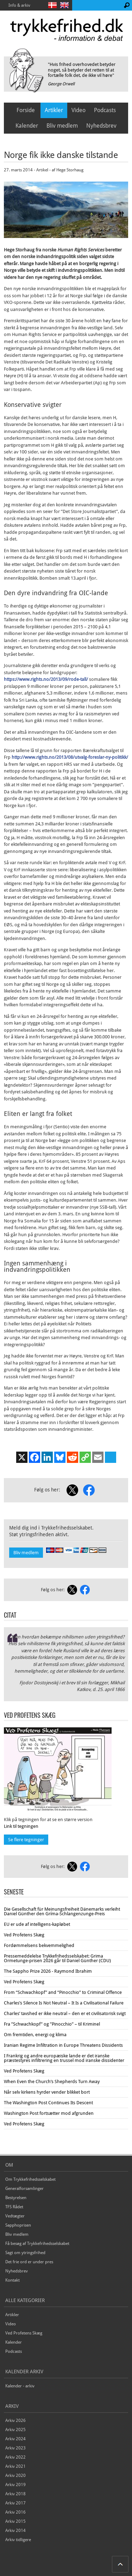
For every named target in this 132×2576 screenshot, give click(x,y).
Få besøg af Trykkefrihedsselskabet (37, 2243)
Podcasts (105, 110)
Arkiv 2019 (15, 2484)
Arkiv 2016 (15, 2512)
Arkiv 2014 (15, 2530)
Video (78, 110)
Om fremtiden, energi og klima (35, 2034)
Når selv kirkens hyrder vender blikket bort (47, 2092)
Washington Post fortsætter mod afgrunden (49, 2113)
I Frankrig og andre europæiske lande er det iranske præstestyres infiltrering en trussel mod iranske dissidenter (64, 2058)
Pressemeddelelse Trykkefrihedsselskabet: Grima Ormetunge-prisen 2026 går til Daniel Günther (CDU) (57, 1958)
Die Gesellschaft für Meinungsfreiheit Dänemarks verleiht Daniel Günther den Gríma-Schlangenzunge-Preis (62, 1911)
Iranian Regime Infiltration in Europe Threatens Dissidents (63, 2045)
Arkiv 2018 (15, 2493)
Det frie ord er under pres (29, 2261)
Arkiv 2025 (15, 2429)
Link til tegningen (21, 1826)
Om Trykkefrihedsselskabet (30, 2179)
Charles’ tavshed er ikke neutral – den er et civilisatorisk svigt (65, 2013)
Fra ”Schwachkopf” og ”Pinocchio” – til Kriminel (52, 2024)
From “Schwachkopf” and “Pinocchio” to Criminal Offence (63, 1992)
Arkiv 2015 (15, 2521)
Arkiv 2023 (15, 2448)
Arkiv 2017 (15, 2503)
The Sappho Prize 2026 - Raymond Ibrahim (48, 1971)
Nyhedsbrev (101, 125)
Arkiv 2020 (15, 2475)
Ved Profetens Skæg (24, 1934)
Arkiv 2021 (15, 2466)
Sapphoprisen (18, 2225)
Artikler (54, 110)
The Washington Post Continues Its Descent (48, 2102)
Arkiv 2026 (15, 2420)
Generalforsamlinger (24, 2188)
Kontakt (12, 2280)
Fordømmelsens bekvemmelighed (39, 1945)
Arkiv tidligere (18, 2539)
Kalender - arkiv (19, 2385)
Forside (26, 110)
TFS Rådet (14, 2206)
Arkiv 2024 (15, 2438)
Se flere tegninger (26, 1839)
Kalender (26, 125)
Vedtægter (15, 2216)
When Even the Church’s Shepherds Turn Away (52, 2081)
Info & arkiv (19, 5)
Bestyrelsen (15, 2197)
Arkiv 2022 (15, 2457)
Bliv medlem (62, 125)
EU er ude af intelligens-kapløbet (37, 1924)
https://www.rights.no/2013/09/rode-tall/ (46, 679)
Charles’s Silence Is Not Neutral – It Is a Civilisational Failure (64, 2003)
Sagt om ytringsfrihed (25, 2252)
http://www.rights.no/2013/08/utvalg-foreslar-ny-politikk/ (70, 757)
